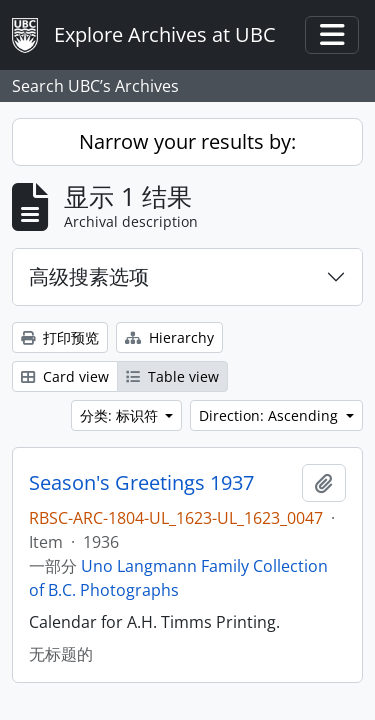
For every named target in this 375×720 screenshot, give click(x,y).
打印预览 (60, 337)
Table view (172, 376)
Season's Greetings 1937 (141, 483)
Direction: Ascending (270, 415)
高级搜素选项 (89, 276)
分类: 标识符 (121, 415)
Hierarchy (169, 337)
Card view (65, 376)
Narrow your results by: (187, 141)
